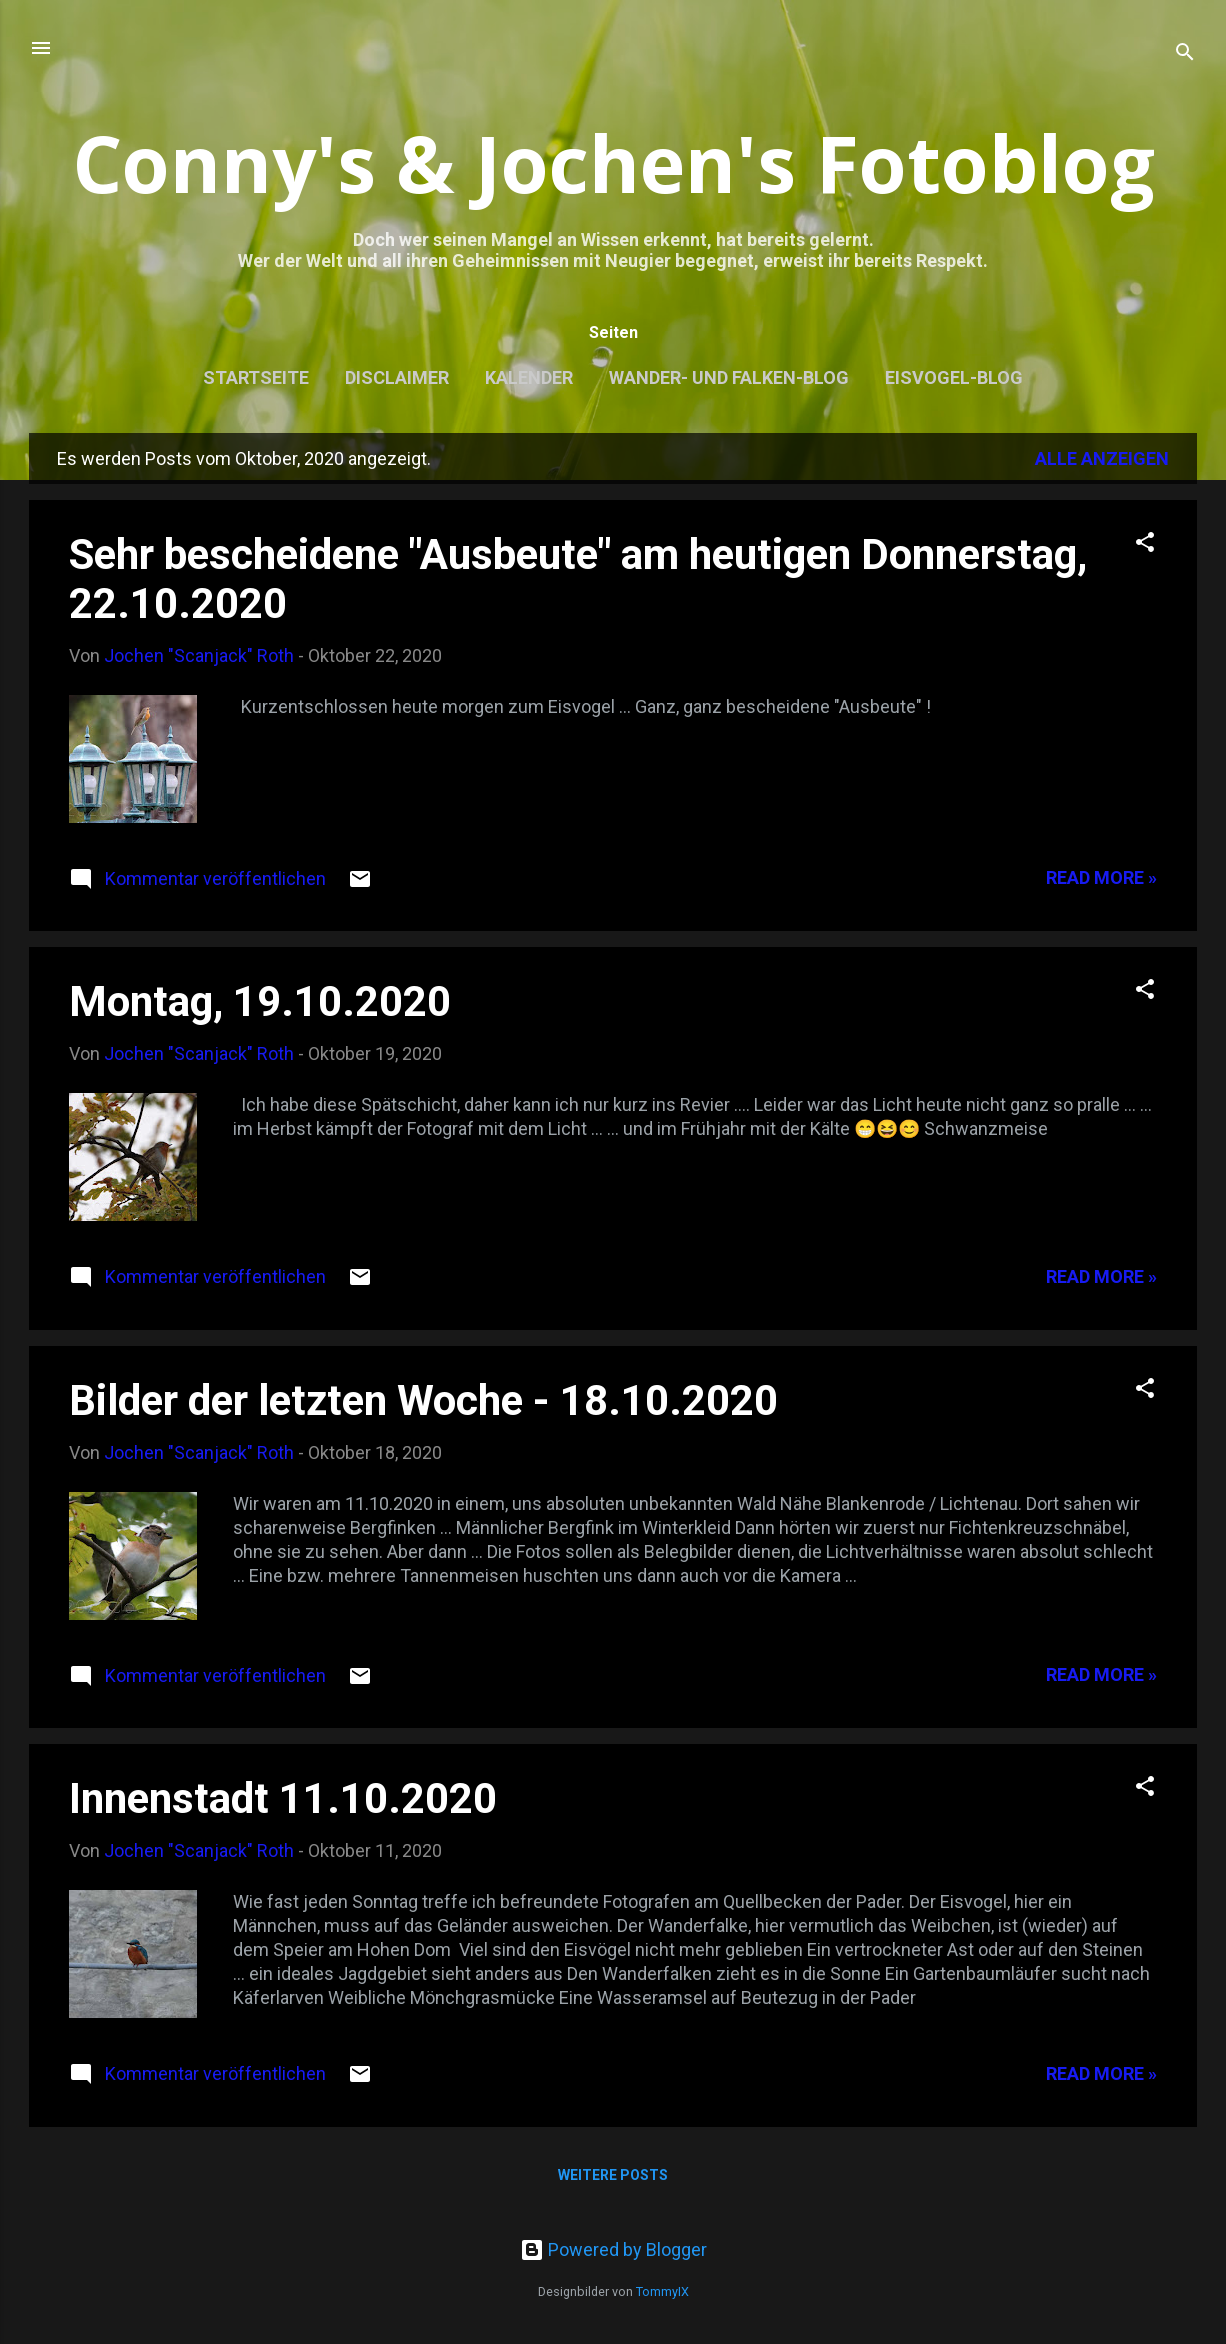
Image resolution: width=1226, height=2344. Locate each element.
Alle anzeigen (1102, 458)
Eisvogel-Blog (954, 377)
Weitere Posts (613, 2175)
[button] (1145, 545)
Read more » (1101, 877)
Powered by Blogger (613, 2249)
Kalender (529, 377)
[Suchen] (1185, 54)
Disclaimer (397, 377)
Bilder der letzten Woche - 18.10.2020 (423, 1400)
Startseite (256, 377)
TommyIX (662, 2291)
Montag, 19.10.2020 (260, 1001)
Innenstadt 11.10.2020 (283, 1798)
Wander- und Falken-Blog (729, 377)
